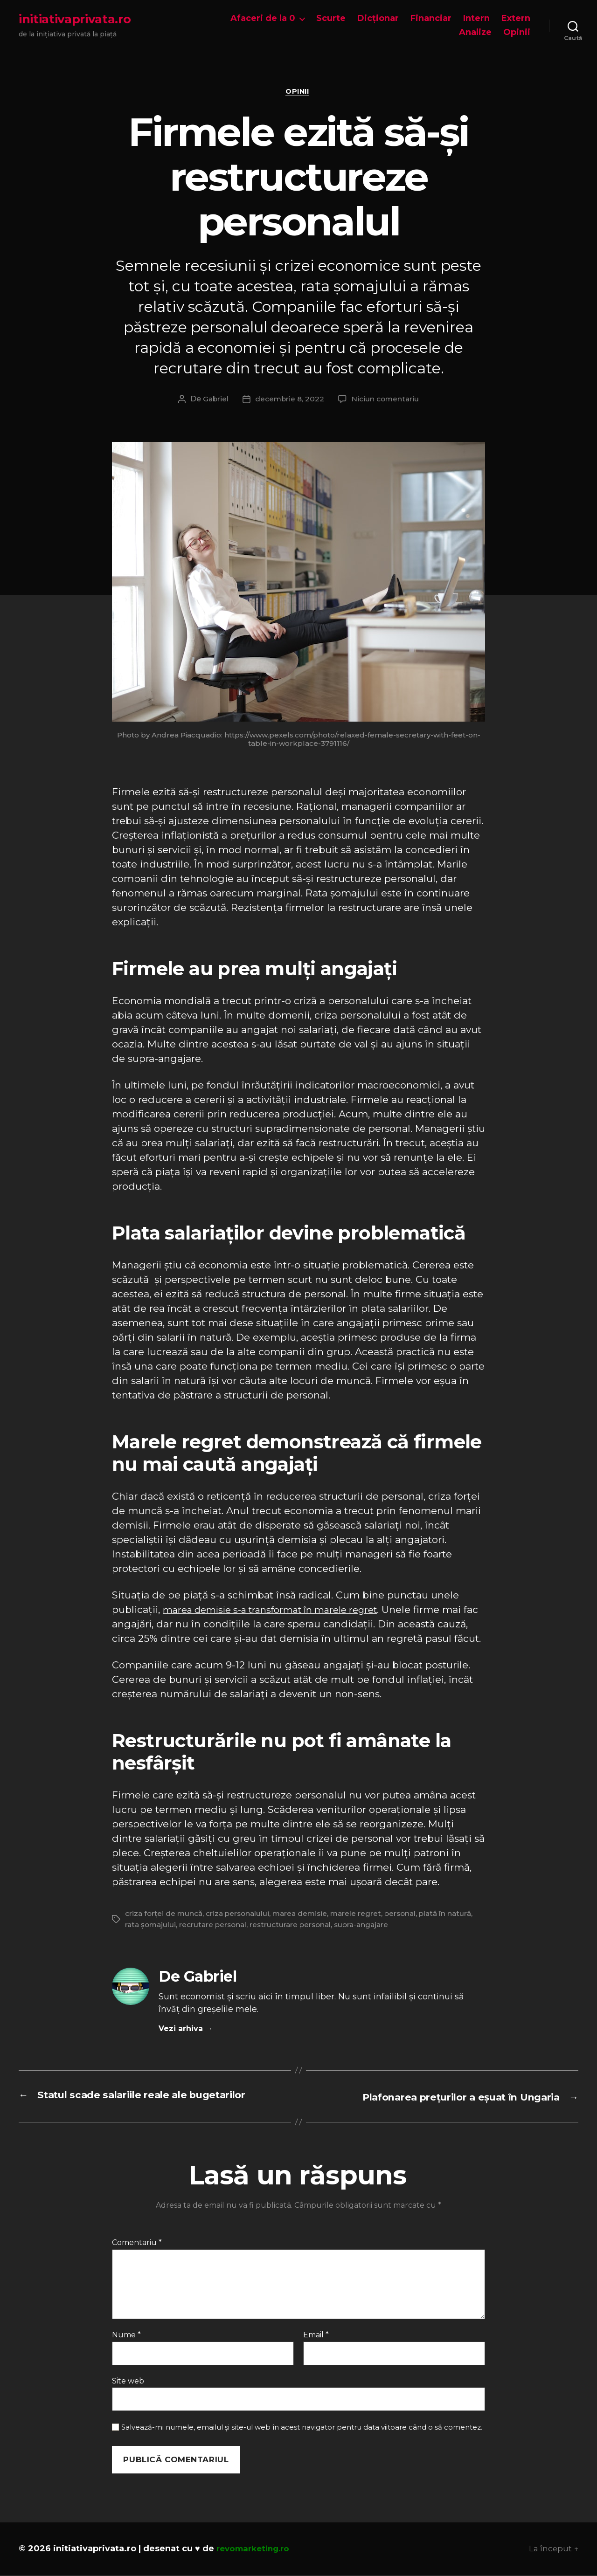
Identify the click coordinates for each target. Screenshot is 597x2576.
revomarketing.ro (256, 2549)
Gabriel (214, 400)
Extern (515, 18)
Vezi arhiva (186, 2029)
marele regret (363, 1915)
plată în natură (456, 1915)
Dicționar (378, 18)
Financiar (430, 18)
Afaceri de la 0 (262, 18)
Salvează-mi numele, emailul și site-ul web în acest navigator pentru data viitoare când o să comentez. (301, 2428)
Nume (126, 2336)
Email (316, 2336)
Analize (475, 32)
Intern (476, 18)
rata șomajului (151, 1926)
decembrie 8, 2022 (289, 400)
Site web (128, 2381)
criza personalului (241, 1915)
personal (408, 1915)
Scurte (331, 18)
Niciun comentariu (386, 400)
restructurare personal (296, 1926)
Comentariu (137, 2243)
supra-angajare (369, 1926)
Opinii (516, 32)
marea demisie (305, 1915)
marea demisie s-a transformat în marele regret (279, 1611)
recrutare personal (216, 1926)
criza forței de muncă (165, 1915)
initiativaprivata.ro (75, 19)
